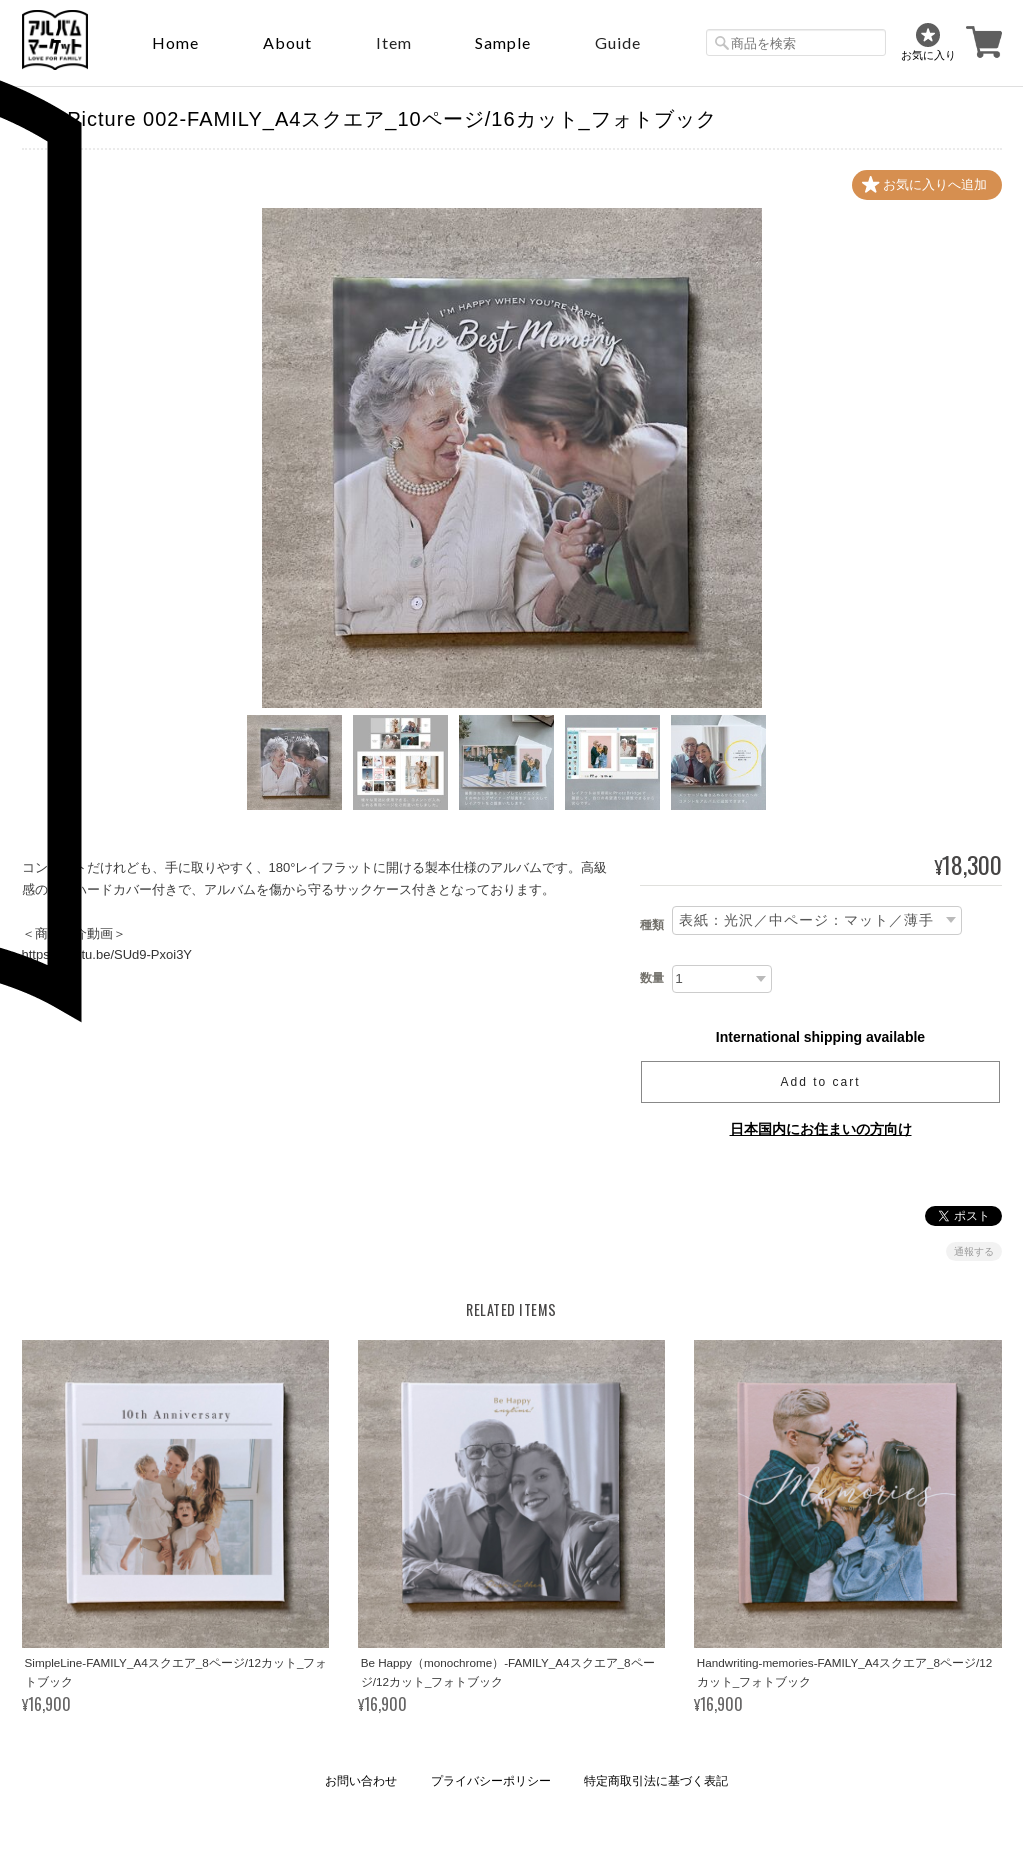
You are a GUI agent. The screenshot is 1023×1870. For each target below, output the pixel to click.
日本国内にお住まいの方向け (821, 1129)
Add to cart (820, 1082)
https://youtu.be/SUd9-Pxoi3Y (107, 954)
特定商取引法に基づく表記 (656, 1781)
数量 (652, 978)
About (287, 42)
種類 (652, 925)
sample (503, 42)
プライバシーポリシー (491, 1781)
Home (175, 42)
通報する (974, 1251)
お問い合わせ (361, 1781)
